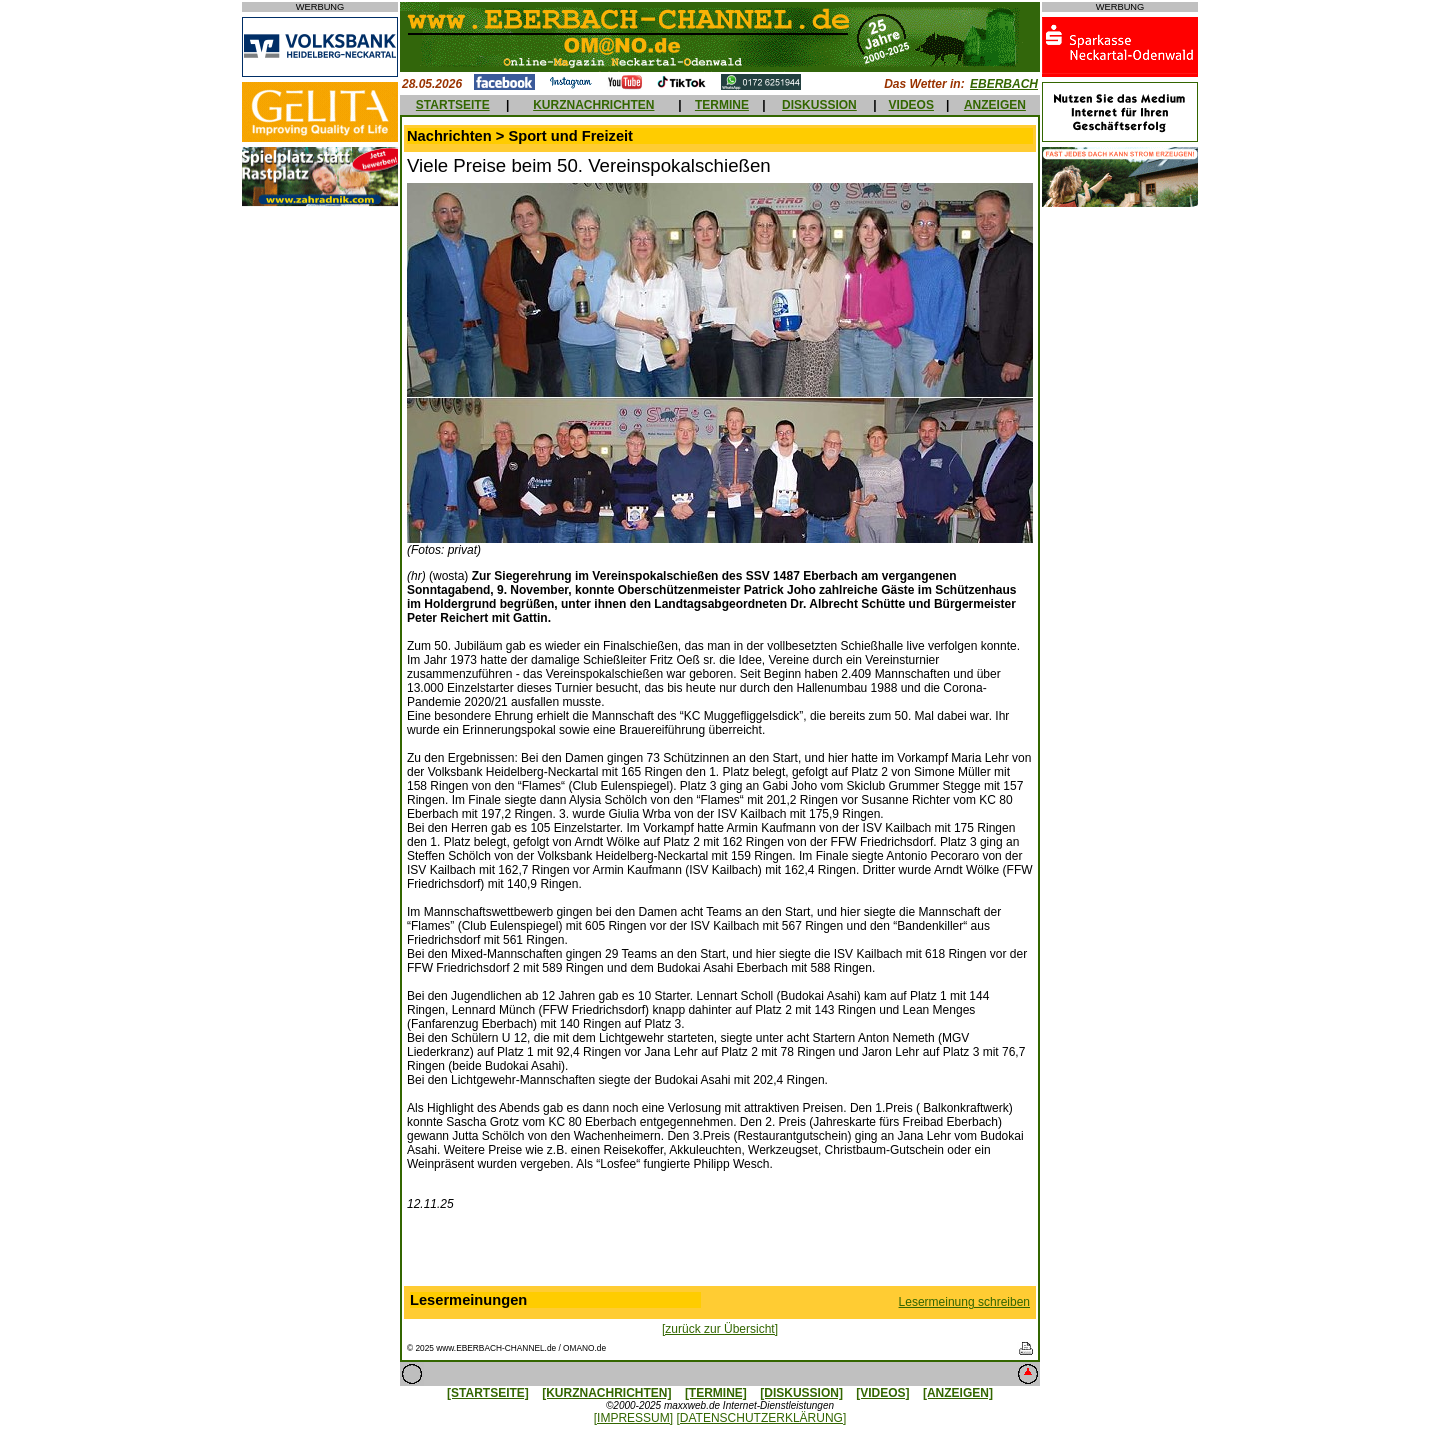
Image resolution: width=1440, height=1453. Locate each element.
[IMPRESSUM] (633, 1418)
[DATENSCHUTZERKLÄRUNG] (761, 1418)
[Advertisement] (720, 1253)
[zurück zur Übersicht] (720, 1329)
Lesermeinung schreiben (964, 1302)
